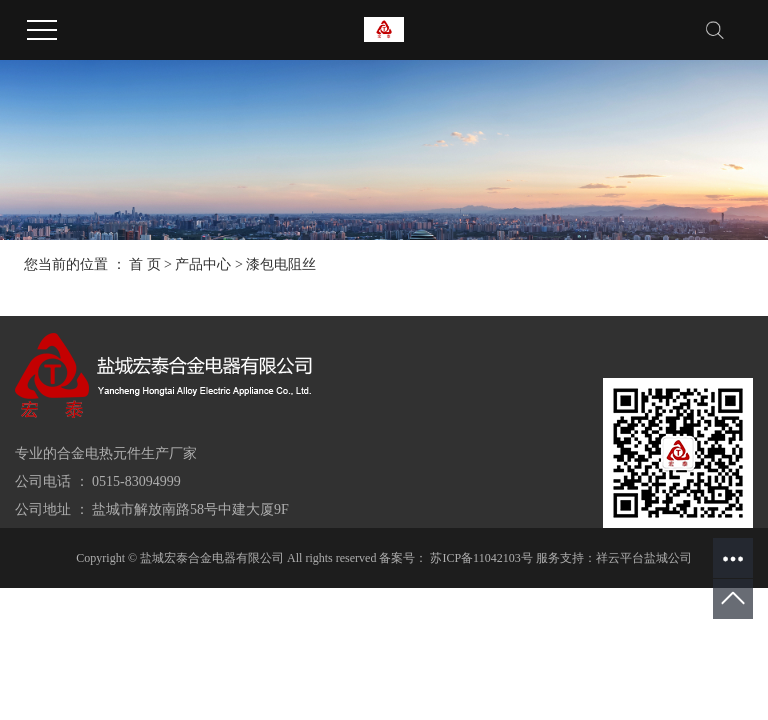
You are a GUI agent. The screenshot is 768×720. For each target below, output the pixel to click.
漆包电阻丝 (281, 264)
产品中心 (203, 264)
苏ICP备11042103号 (481, 558)
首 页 (145, 264)
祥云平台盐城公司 (644, 558)
